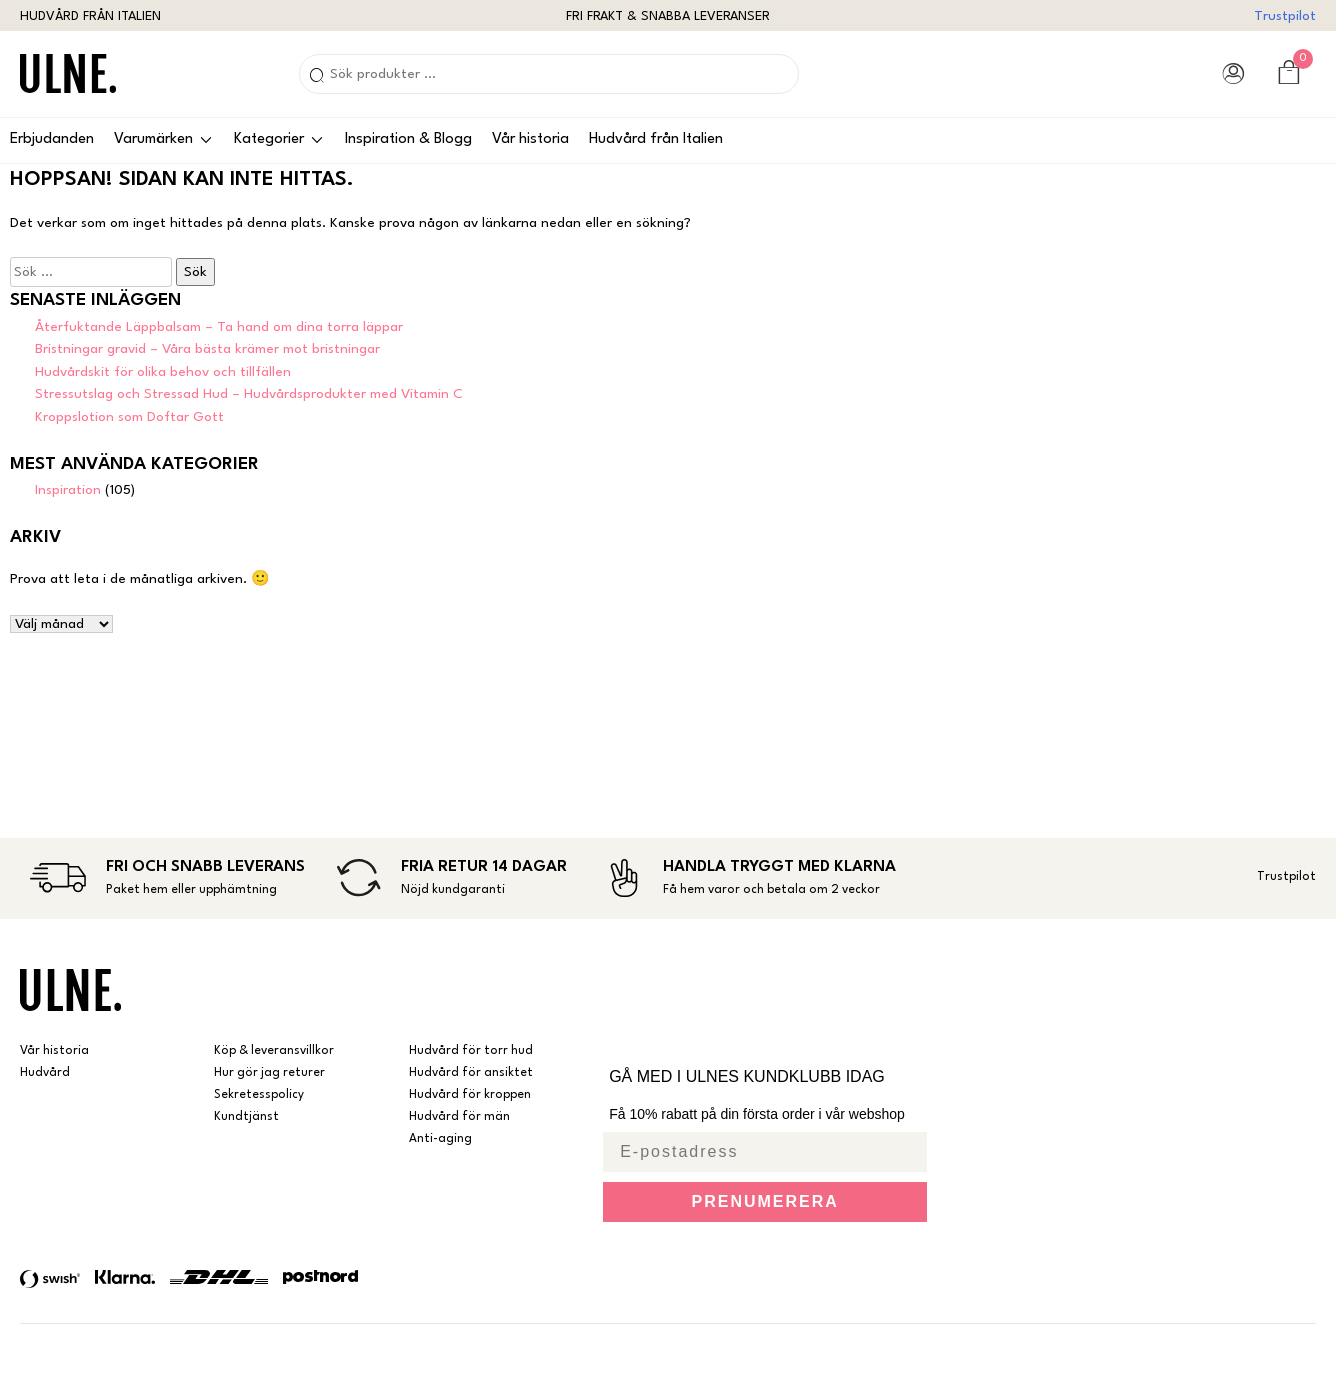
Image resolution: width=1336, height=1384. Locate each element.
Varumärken (153, 139)
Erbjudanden (52, 139)
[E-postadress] (765, 1152)
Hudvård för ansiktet (471, 1073)
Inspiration (68, 490)
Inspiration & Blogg (408, 139)
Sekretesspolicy (259, 1095)
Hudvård (45, 1073)
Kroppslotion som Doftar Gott (129, 417)
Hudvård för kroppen (470, 1095)
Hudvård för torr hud (471, 1051)
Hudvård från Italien (656, 139)
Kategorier (269, 139)
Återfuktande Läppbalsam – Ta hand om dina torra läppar (219, 327)
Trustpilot (1285, 16)
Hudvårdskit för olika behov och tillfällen (163, 372)
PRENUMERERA (765, 1201)
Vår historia (530, 139)
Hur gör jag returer (269, 1073)
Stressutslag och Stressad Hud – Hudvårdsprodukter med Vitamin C (249, 394)
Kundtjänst (246, 1117)
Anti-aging (440, 1139)
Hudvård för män (459, 1117)
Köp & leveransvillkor (274, 1051)
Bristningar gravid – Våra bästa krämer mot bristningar (207, 349)
